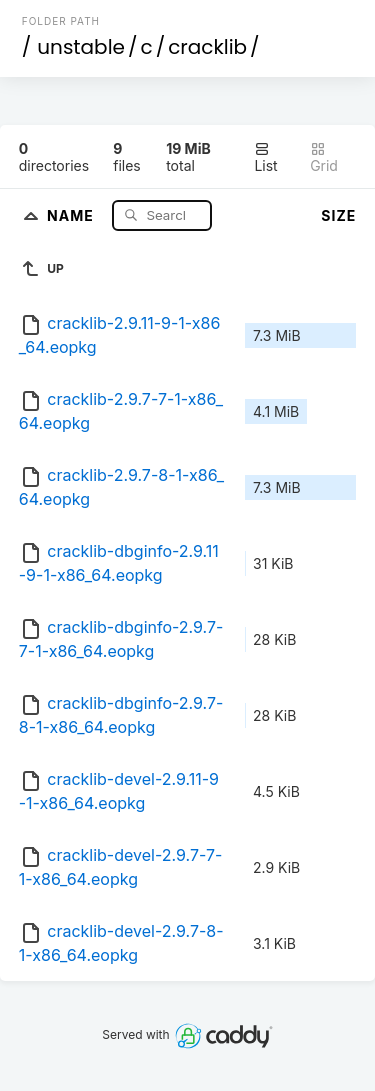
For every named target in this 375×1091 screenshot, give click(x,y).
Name (72, 214)
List (265, 157)
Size (338, 215)
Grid (324, 157)
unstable (81, 47)
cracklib (207, 47)
